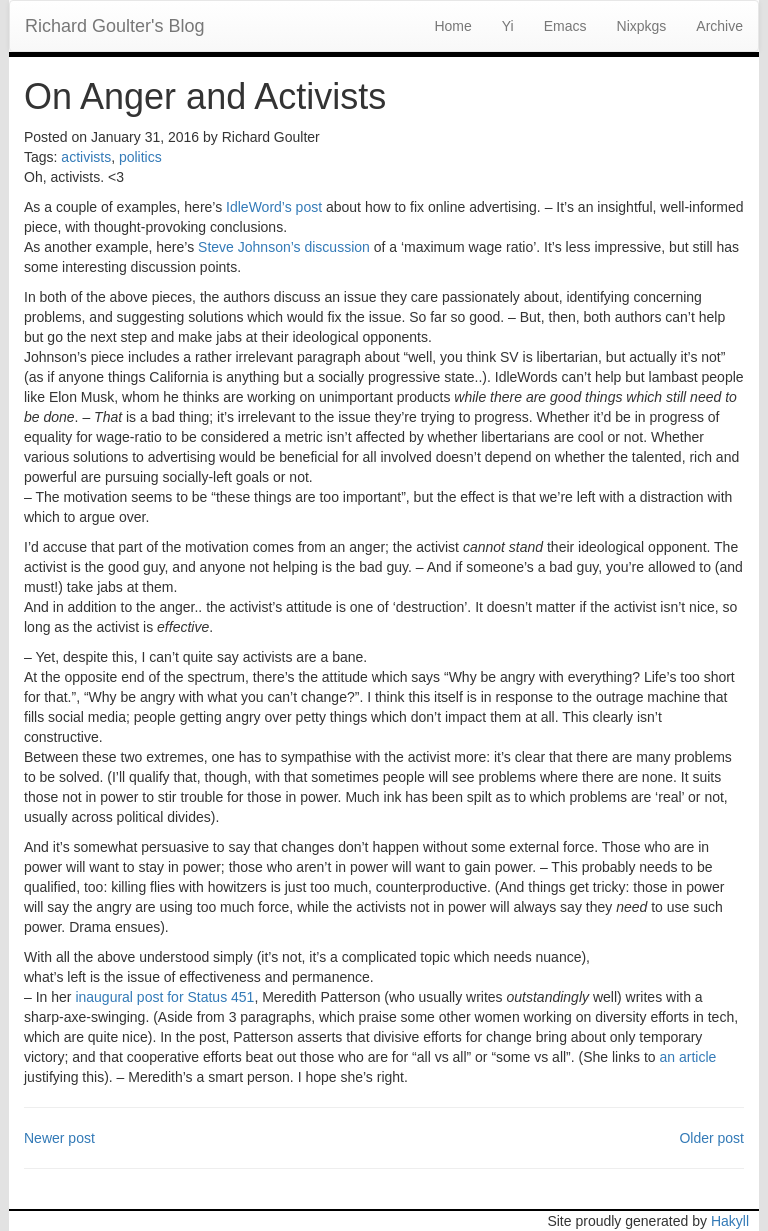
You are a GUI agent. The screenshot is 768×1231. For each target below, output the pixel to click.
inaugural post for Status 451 (164, 997)
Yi (508, 26)
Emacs (565, 26)
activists (86, 157)
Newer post (59, 1138)
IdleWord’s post (274, 207)
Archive (719, 26)
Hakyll (730, 1221)
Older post (711, 1138)
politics (140, 157)
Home (452, 26)
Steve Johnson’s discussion (284, 247)
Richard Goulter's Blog (115, 26)
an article (687, 1057)
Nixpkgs (642, 26)
